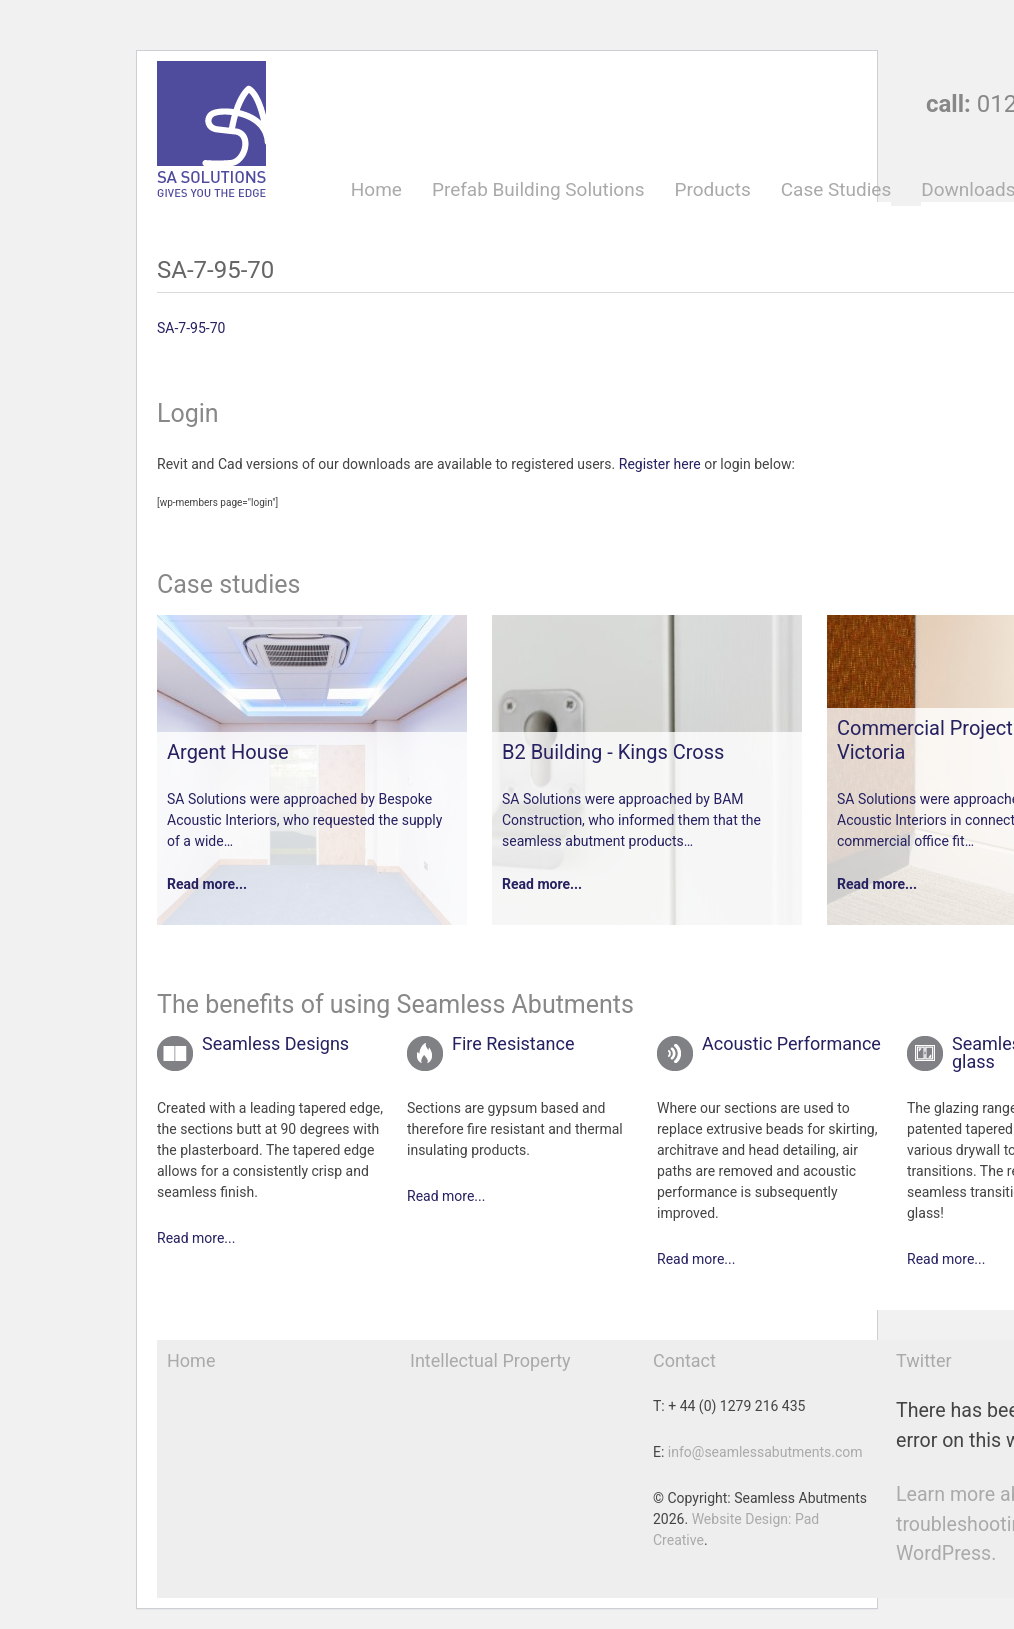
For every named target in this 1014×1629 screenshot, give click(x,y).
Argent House (228, 752)
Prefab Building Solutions (538, 190)
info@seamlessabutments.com (765, 1452)
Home (376, 190)
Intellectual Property (490, 1360)
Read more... (207, 884)
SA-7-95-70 (191, 328)
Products (712, 190)
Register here (660, 464)
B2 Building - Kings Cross (613, 752)
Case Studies (836, 190)
